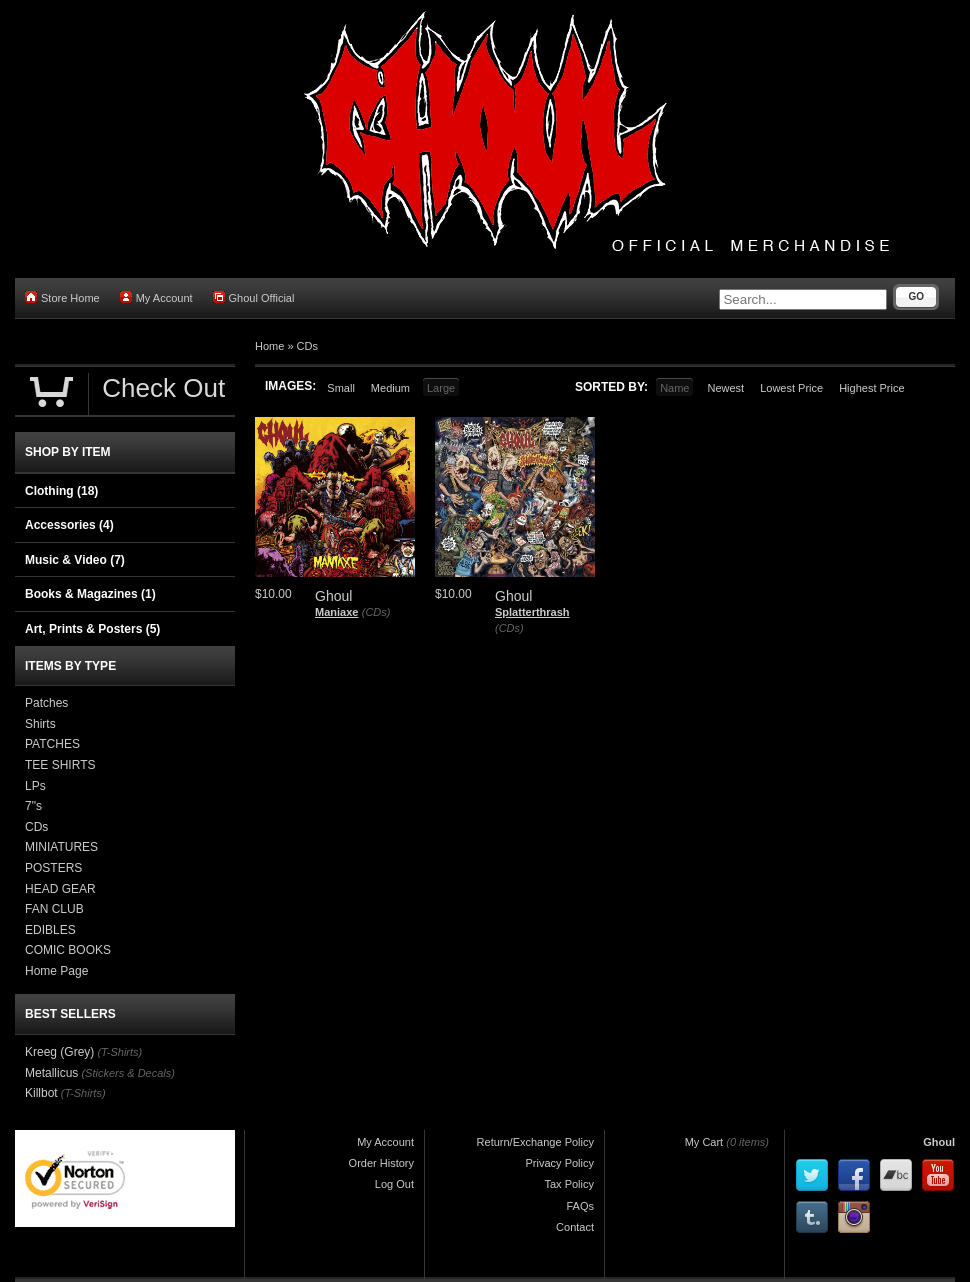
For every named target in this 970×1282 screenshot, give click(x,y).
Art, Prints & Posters (92, 629)
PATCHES (52, 744)
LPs (35, 786)
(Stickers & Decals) (128, 1073)
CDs (307, 346)
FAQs (580, 1206)
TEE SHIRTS (60, 765)
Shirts (40, 724)
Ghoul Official (254, 297)
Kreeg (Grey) (59, 1052)
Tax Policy (569, 1184)
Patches (46, 703)
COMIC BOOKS (68, 950)
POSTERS (53, 868)
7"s (33, 806)
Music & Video (75, 560)
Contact (575, 1227)
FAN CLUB (54, 909)
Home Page (56, 971)
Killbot (41, 1093)
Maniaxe (336, 612)
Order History (381, 1163)
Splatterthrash (532, 612)
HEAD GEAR (60, 889)
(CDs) (376, 612)
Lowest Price (791, 388)
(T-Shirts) (119, 1052)
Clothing (61, 491)
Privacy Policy (560, 1163)
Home (269, 346)
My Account (156, 297)
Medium (390, 388)
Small (341, 388)
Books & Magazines (90, 594)
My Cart (704, 1142)
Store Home (62, 297)
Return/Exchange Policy (535, 1142)
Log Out (394, 1184)
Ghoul (939, 1142)
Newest (725, 388)
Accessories (69, 525)
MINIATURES (61, 847)
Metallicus (51, 1073)
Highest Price (871, 388)
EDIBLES (50, 930)
